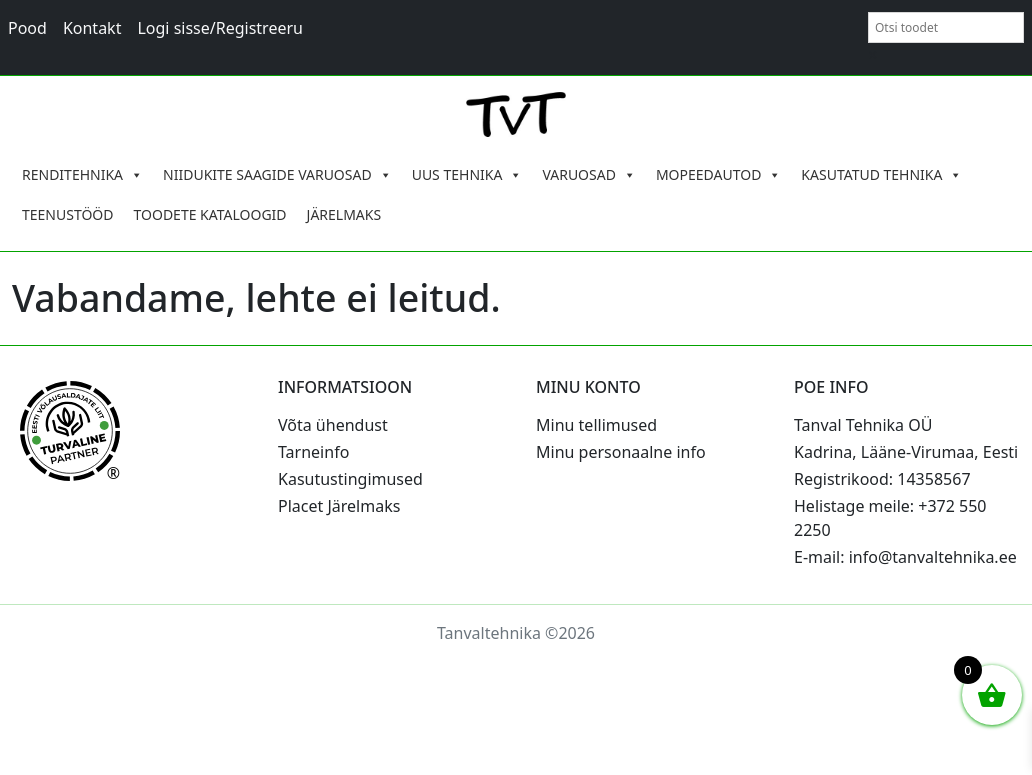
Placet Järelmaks (339, 506)
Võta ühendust (333, 425)
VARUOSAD (589, 175)
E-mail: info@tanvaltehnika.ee (905, 557)
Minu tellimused (596, 425)
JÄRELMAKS (344, 214)
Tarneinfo (313, 452)
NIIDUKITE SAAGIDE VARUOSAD (277, 175)
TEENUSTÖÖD (68, 214)
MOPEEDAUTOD (718, 175)
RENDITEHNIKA (82, 175)
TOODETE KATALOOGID (210, 214)
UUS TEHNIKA (467, 175)
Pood (27, 28)
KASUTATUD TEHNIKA (881, 175)
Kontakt (92, 28)
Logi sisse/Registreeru (220, 28)
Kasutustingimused (350, 479)
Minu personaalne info (621, 452)
